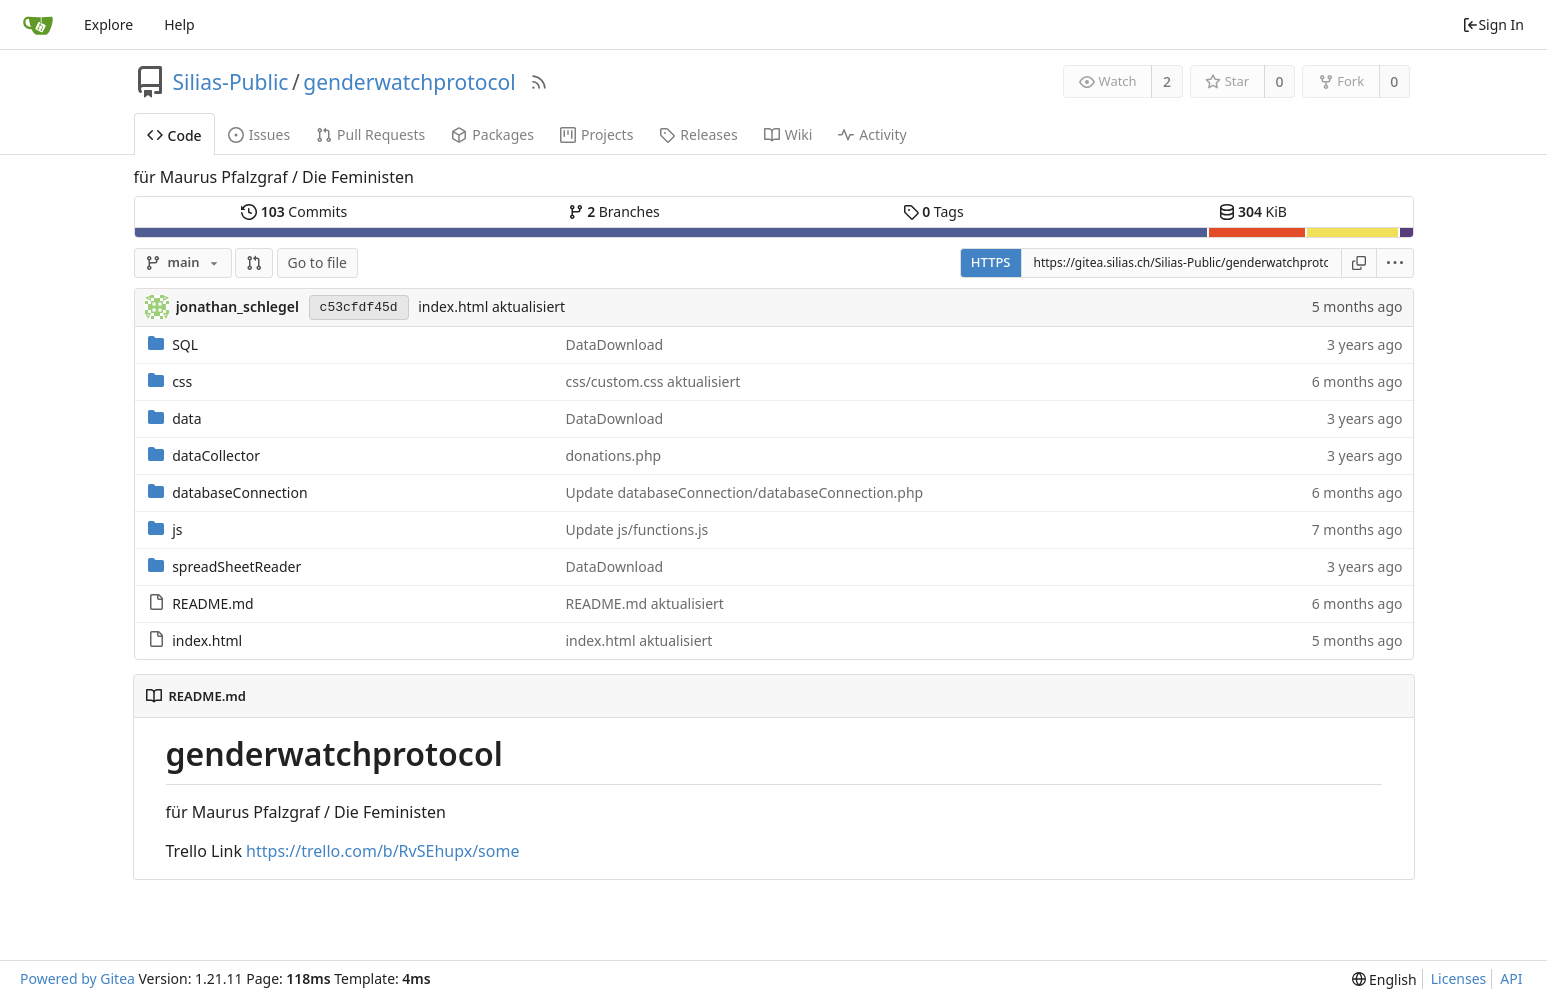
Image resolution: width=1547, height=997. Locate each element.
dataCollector (216, 455)
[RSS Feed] (539, 82)
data (186, 418)
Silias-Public (231, 82)
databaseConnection (239, 492)
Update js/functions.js (637, 529)
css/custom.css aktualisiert (653, 381)
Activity (872, 134)
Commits (294, 211)
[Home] (38, 25)
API (1511, 978)
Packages (492, 134)
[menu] (1395, 263)
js (177, 529)
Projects (596, 134)
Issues (259, 134)
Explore (108, 24)
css (182, 381)
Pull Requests (370, 134)
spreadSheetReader (236, 566)
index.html (207, 640)
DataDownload (615, 344)
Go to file (317, 262)
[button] (254, 263)
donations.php (614, 455)
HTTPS (991, 262)
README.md (213, 603)
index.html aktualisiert (491, 306)
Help (179, 24)
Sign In (1493, 24)
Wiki (788, 134)
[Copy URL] (1359, 263)
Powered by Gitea (77, 978)
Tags (933, 211)
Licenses (1459, 978)
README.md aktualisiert (645, 603)
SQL (185, 344)
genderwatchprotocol (409, 82)
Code (174, 135)
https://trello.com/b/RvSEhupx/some (382, 851)
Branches (614, 211)
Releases (698, 134)
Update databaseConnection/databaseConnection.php (745, 492)
